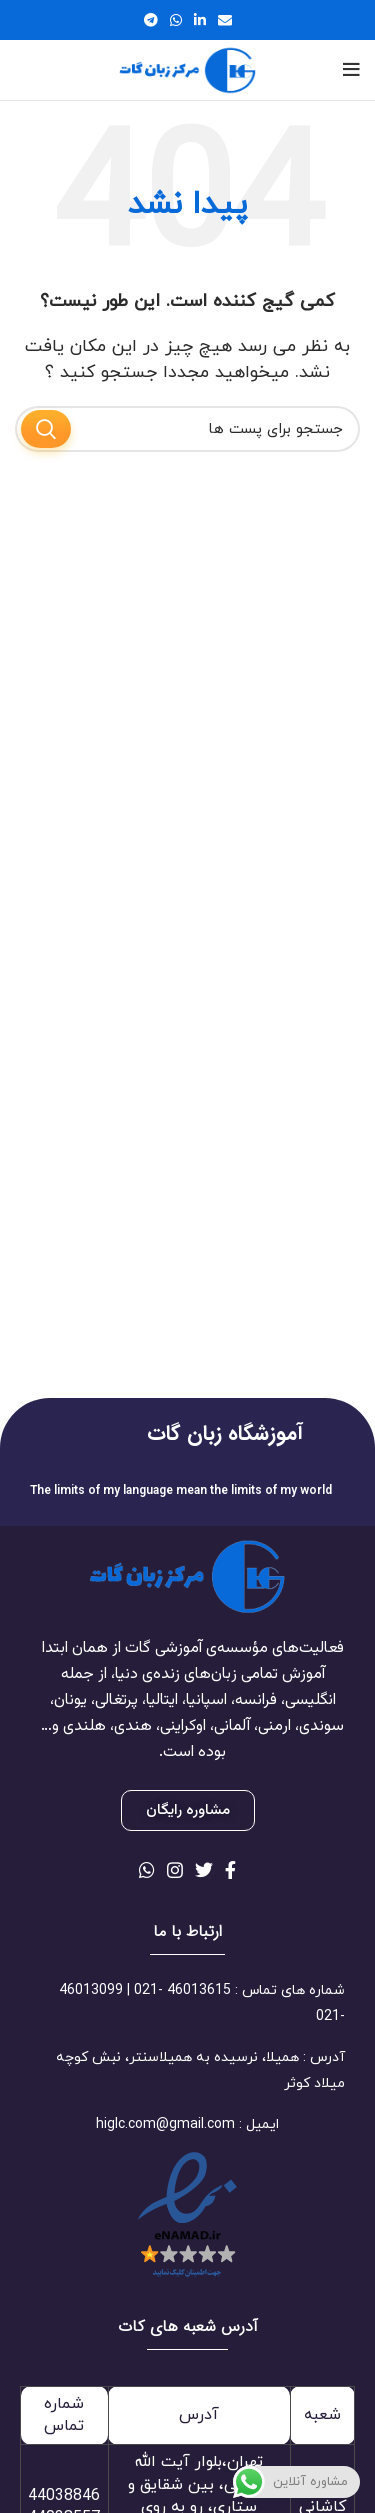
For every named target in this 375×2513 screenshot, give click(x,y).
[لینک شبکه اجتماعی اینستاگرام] (175, 1870)
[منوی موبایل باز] (351, 70)
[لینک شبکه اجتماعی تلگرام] (151, 20)
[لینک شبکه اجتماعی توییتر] (204, 1870)
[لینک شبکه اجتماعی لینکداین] (200, 20)
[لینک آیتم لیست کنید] (187, 2004)
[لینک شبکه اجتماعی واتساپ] (176, 20)
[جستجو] (187, 429)
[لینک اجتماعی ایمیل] (225, 20)
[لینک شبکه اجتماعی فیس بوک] (230, 1870)
